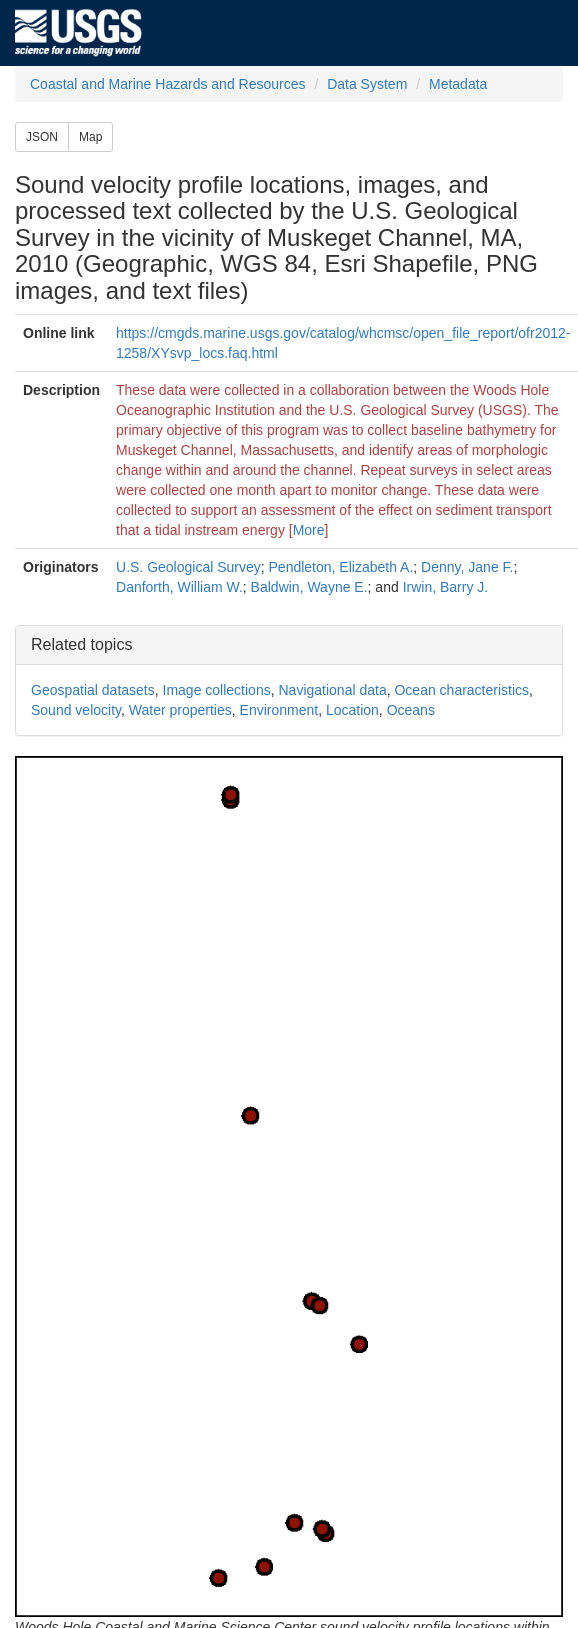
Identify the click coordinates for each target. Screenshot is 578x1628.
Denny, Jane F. (467, 567)
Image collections (217, 690)
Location (352, 710)
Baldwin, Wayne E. (309, 587)
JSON (42, 137)
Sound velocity (76, 710)
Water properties (180, 710)
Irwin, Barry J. (446, 587)
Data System (367, 84)
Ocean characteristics (461, 690)
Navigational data (332, 690)
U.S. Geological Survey (188, 567)
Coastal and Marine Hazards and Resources (167, 84)
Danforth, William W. (179, 587)
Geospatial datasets (93, 690)
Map (90, 137)
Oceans (411, 710)
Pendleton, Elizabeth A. (341, 567)
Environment (279, 710)
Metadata (458, 84)
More (309, 530)
